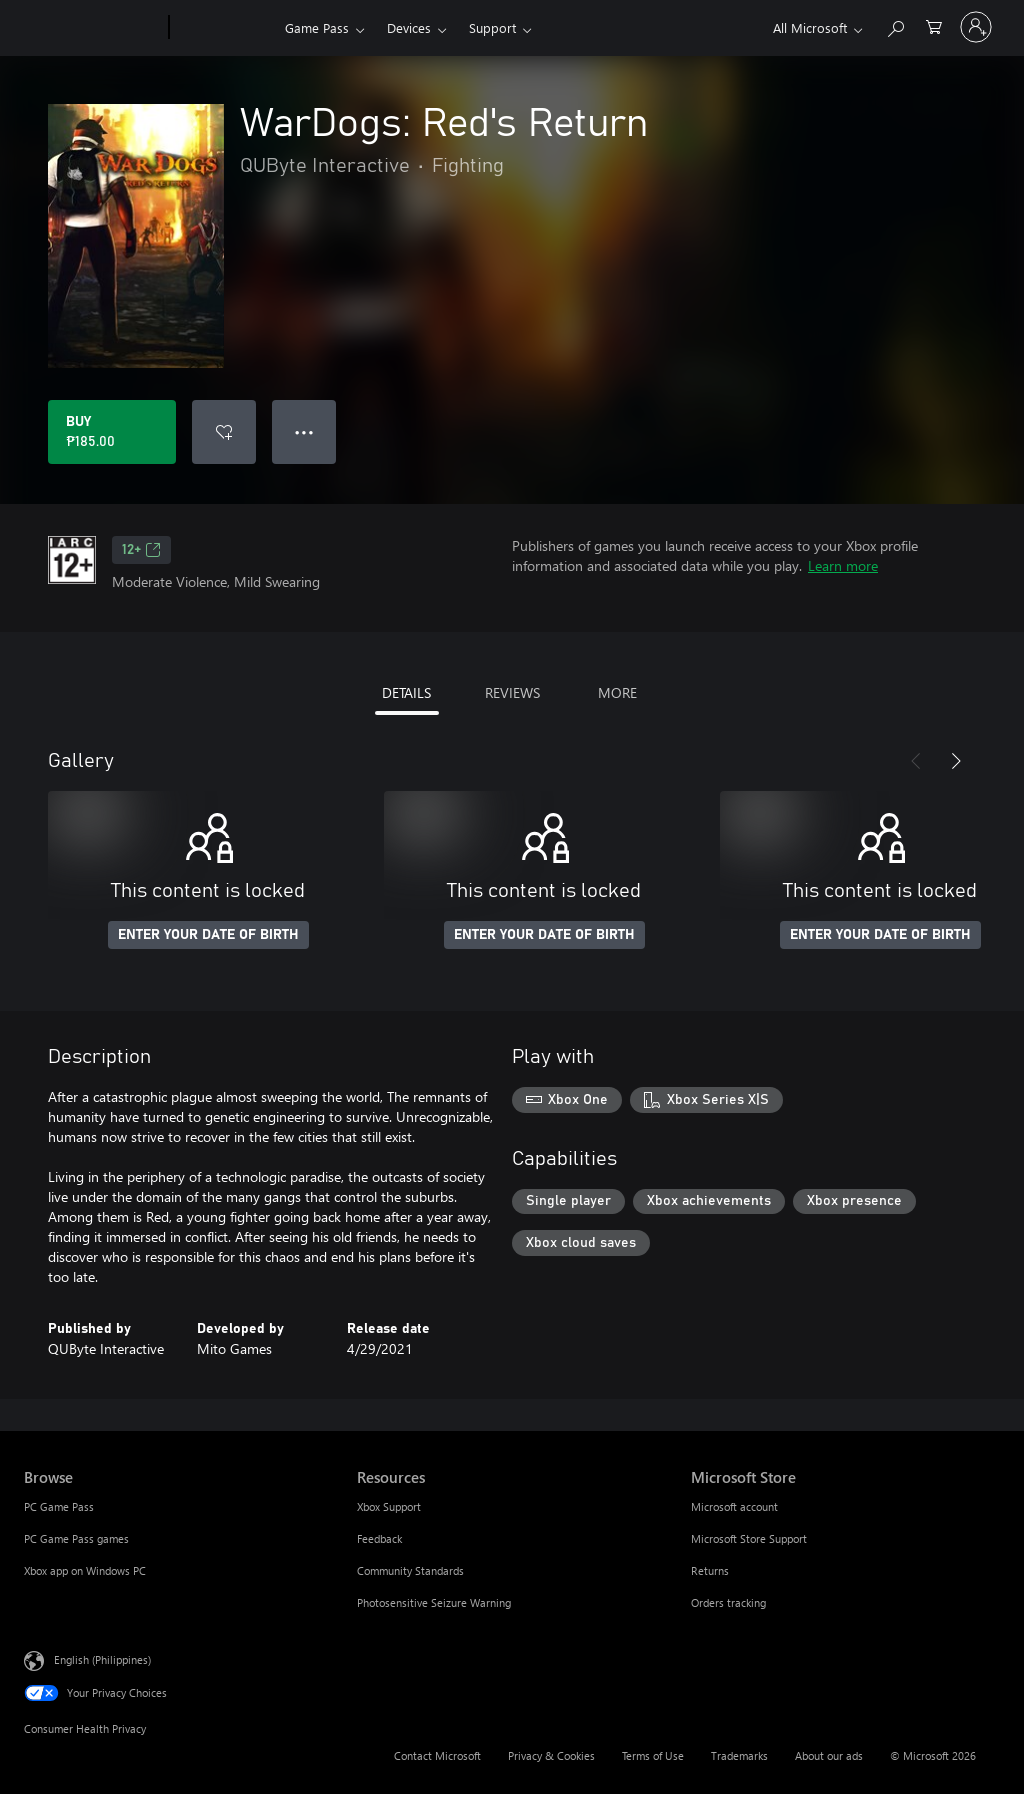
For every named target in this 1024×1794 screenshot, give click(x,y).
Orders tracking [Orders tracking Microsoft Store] (728, 1602)
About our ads (829, 1755)
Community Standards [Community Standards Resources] (410, 1570)
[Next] (956, 761)
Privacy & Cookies (551, 1755)
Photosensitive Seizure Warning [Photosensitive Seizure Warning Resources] (434, 1602)
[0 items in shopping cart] (934, 25)
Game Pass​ (317, 27)
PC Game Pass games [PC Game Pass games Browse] (76, 1538)
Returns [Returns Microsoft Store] (710, 1570)
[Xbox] (224, 28)
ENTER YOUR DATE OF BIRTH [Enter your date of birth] (208, 935)
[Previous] (916, 761)
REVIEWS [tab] (512, 692)
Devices (409, 27)
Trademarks (739, 1755)
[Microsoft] (92, 28)
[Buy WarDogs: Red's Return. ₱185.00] (112, 432)
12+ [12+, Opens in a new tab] (141, 550)
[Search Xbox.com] (895, 25)
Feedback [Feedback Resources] (379, 1538)
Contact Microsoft (437, 1755)
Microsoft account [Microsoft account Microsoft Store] (734, 1506)
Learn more (843, 565)
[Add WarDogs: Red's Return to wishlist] (224, 432)
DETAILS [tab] (406, 692)
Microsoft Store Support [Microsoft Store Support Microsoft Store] (749, 1538)
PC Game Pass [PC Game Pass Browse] (59, 1506)
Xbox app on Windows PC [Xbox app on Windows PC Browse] (85, 1570)
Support (492, 27)
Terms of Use (653, 1755)
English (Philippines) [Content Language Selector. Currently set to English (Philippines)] (102, 1659)
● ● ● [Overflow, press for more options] (304, 431)
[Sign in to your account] (976, 27)
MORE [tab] (617, 692)
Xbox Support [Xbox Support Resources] (389, 1506)
